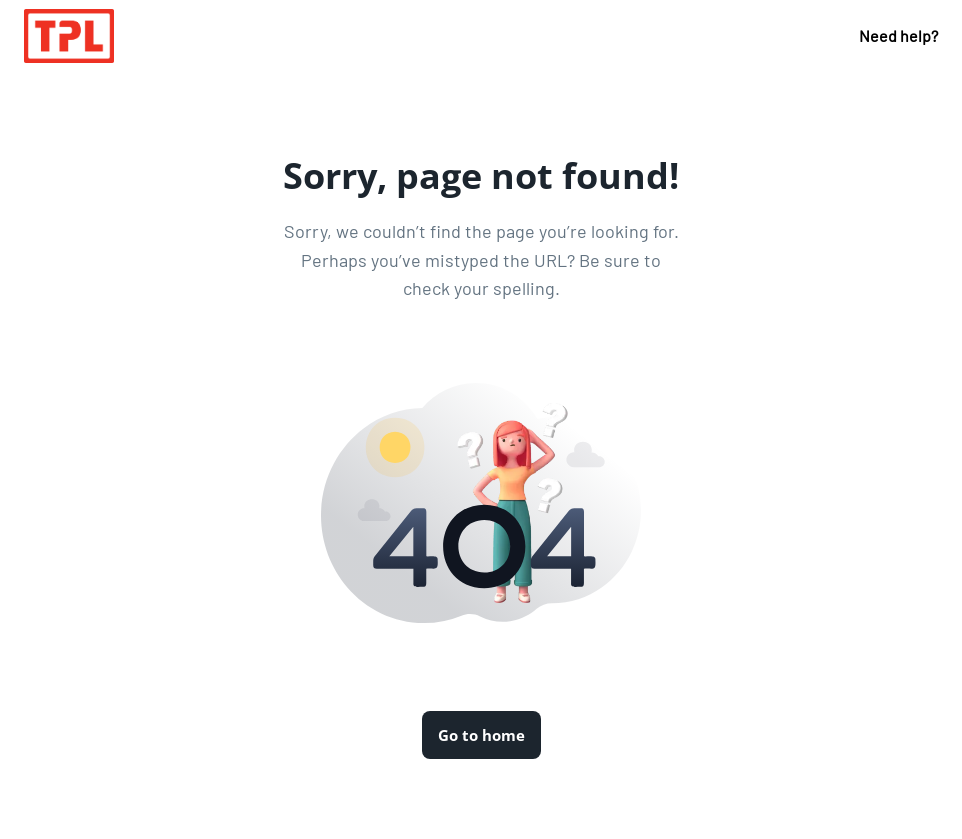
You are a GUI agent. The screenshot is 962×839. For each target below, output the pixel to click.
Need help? (898, 35)
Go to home (481, 735)
